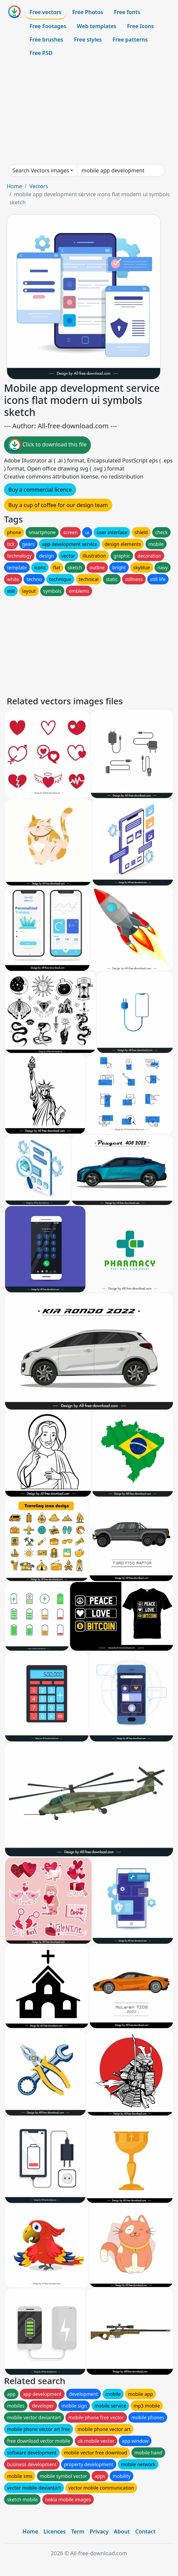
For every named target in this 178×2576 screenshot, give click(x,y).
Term (77, 2531)
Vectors (38, 186)
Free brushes (46, 39)
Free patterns (130, 39)
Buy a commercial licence (40, 489)
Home (14, 186)
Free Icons (140, 26)
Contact (145, 2531)
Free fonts (127, 12)
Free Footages (47, 26)
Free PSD (40, 53)
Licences (55, 2531)
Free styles (88, 39)
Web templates (96, 26)
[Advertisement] (89, 112)
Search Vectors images (40, 170)
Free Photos (87, 12)
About (122, 2531)
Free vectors (45, 12)
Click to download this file (47, 445)
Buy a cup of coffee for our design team (58, 505)
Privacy (99, 2531)
